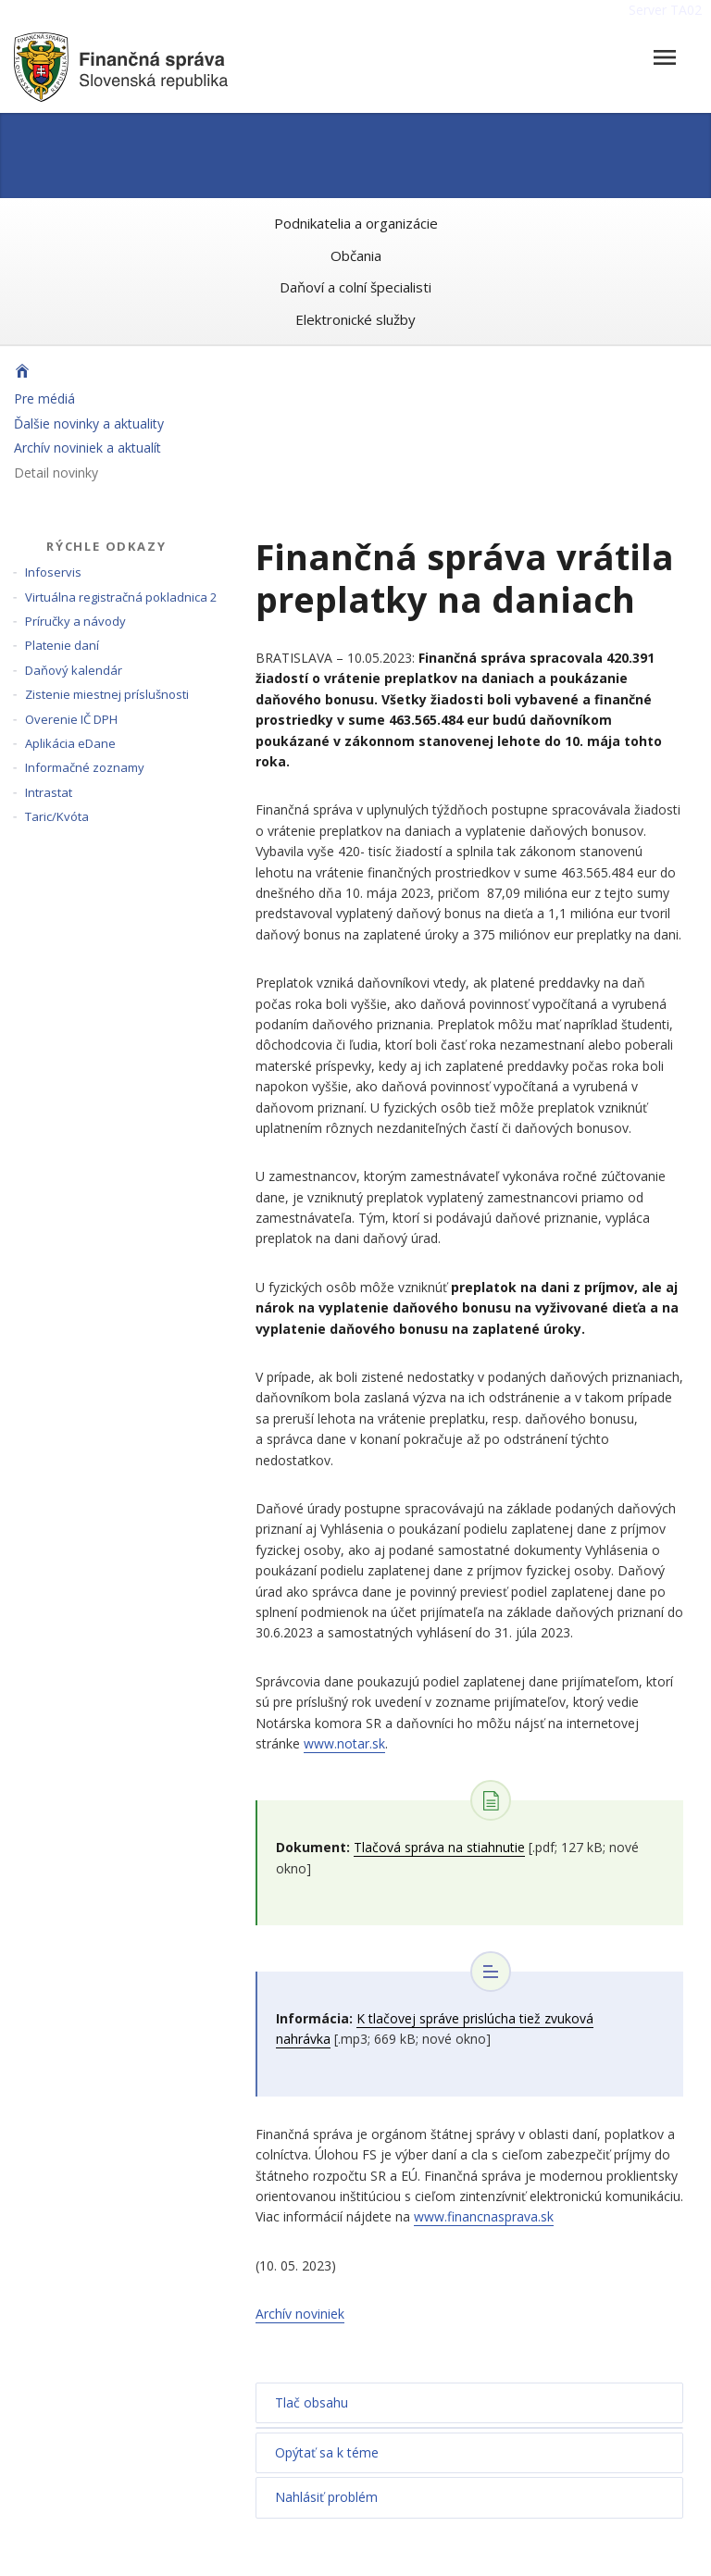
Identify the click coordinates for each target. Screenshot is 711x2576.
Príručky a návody (75, 621)
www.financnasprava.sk (484, 2216)
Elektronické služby (355, 319)
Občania (356, 255)
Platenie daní (62, 645)
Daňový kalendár (73, 670)
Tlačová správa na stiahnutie (439, 1847)
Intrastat (48, 792)
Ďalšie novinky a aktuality (89, 423)
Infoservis (53, 572)
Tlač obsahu (311, 2402)
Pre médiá (44, 398)
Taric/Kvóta (57, 816)
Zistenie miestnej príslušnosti (107, 694)
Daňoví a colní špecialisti (355, 287)
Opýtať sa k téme (327, 2452)
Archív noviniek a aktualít (87, 447)
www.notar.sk (344, 1743)
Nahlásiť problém (326, 2497)
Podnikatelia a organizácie (356, 223)
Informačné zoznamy (84, 767)
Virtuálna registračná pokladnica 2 (121, 597)
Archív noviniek (300, 2313)
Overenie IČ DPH (71, 719)
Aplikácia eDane (70, 743)
